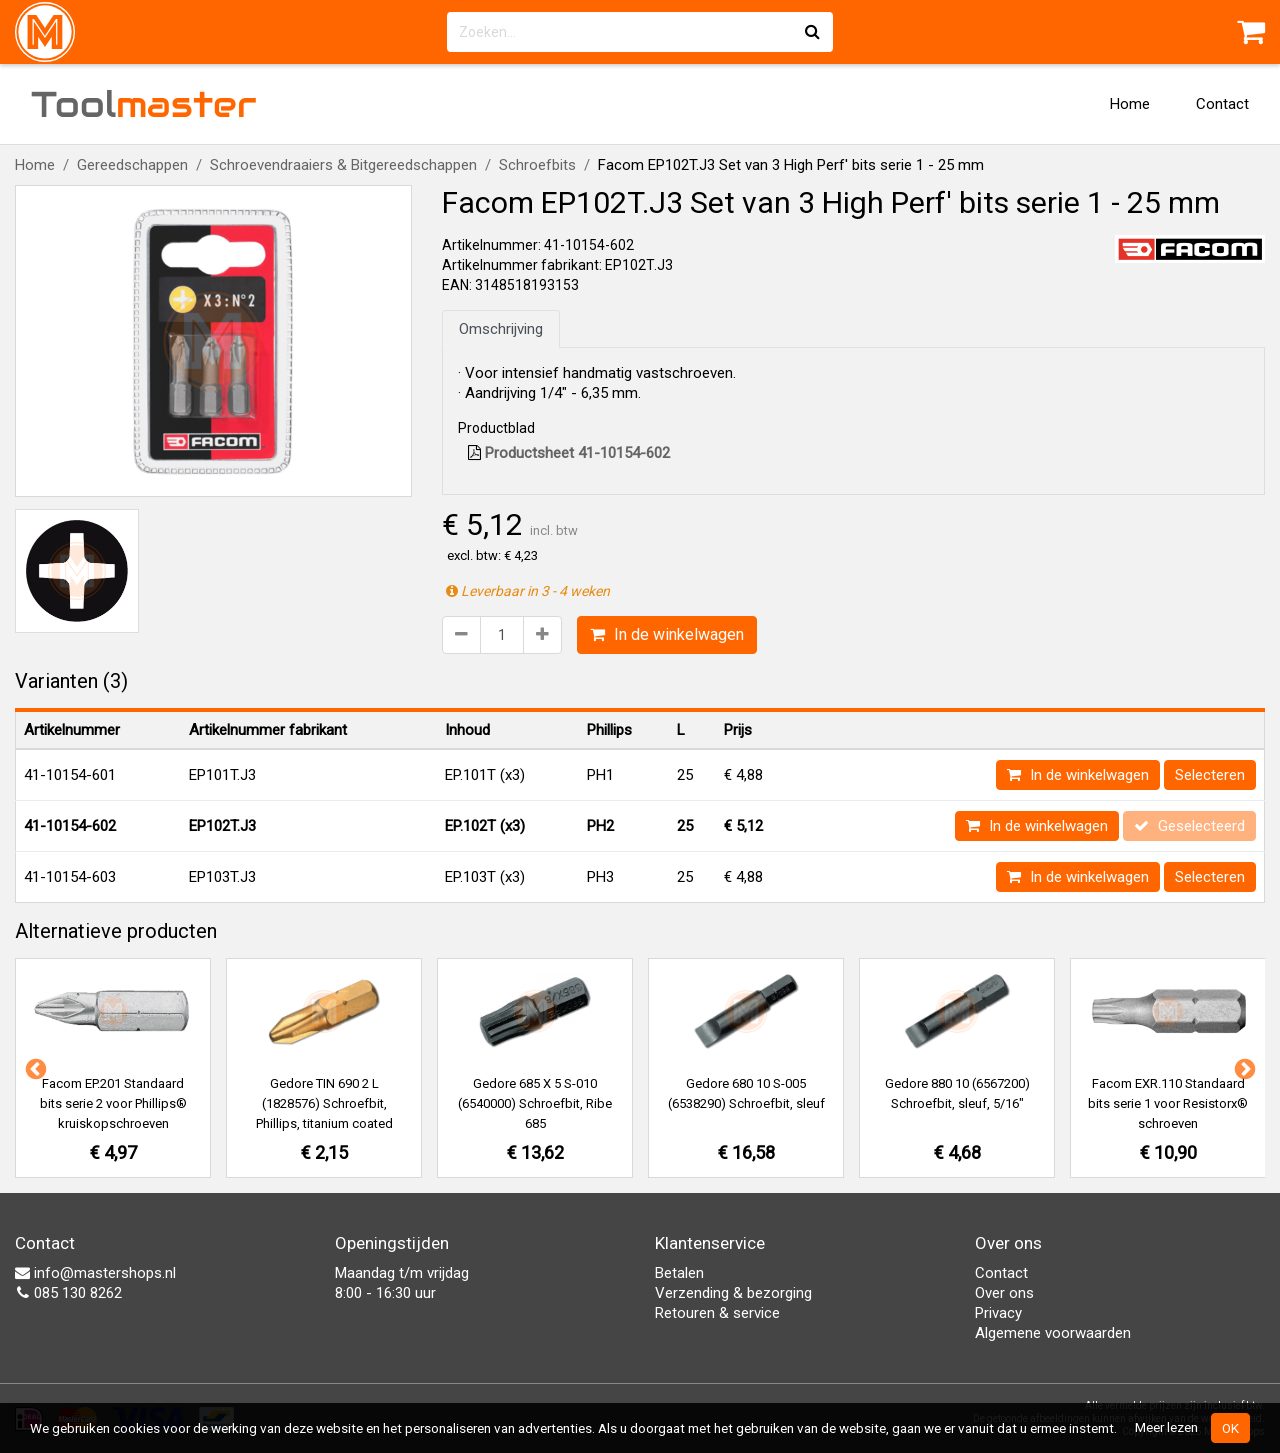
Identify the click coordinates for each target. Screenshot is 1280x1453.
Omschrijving (501, 329)
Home (1130, 104)
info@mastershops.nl (95, 1273)
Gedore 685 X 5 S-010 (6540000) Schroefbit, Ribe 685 (535, 1103)
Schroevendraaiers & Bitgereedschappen (343, 165)
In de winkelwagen (667, 634)
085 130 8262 (68, 1293)
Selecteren (1210, 775)
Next (1243, 1068)
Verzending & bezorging (733, 1293)
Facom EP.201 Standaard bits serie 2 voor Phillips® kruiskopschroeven (113, 1103)
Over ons (1004, 1293)
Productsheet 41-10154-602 (569, 453)
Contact (1222, 104)
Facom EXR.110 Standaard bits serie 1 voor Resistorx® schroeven (1168, 1103)
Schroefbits (537, 165)
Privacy (998, 1313)
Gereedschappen (132, 165)
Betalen (679, 1273)
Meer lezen (1166, 1427)
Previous (34, 1068)
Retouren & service (717, 1313)
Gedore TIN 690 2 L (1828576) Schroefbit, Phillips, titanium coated (324, 1103)
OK (1230, 1428)
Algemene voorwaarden (1053, 1333)
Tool (144, 104)
